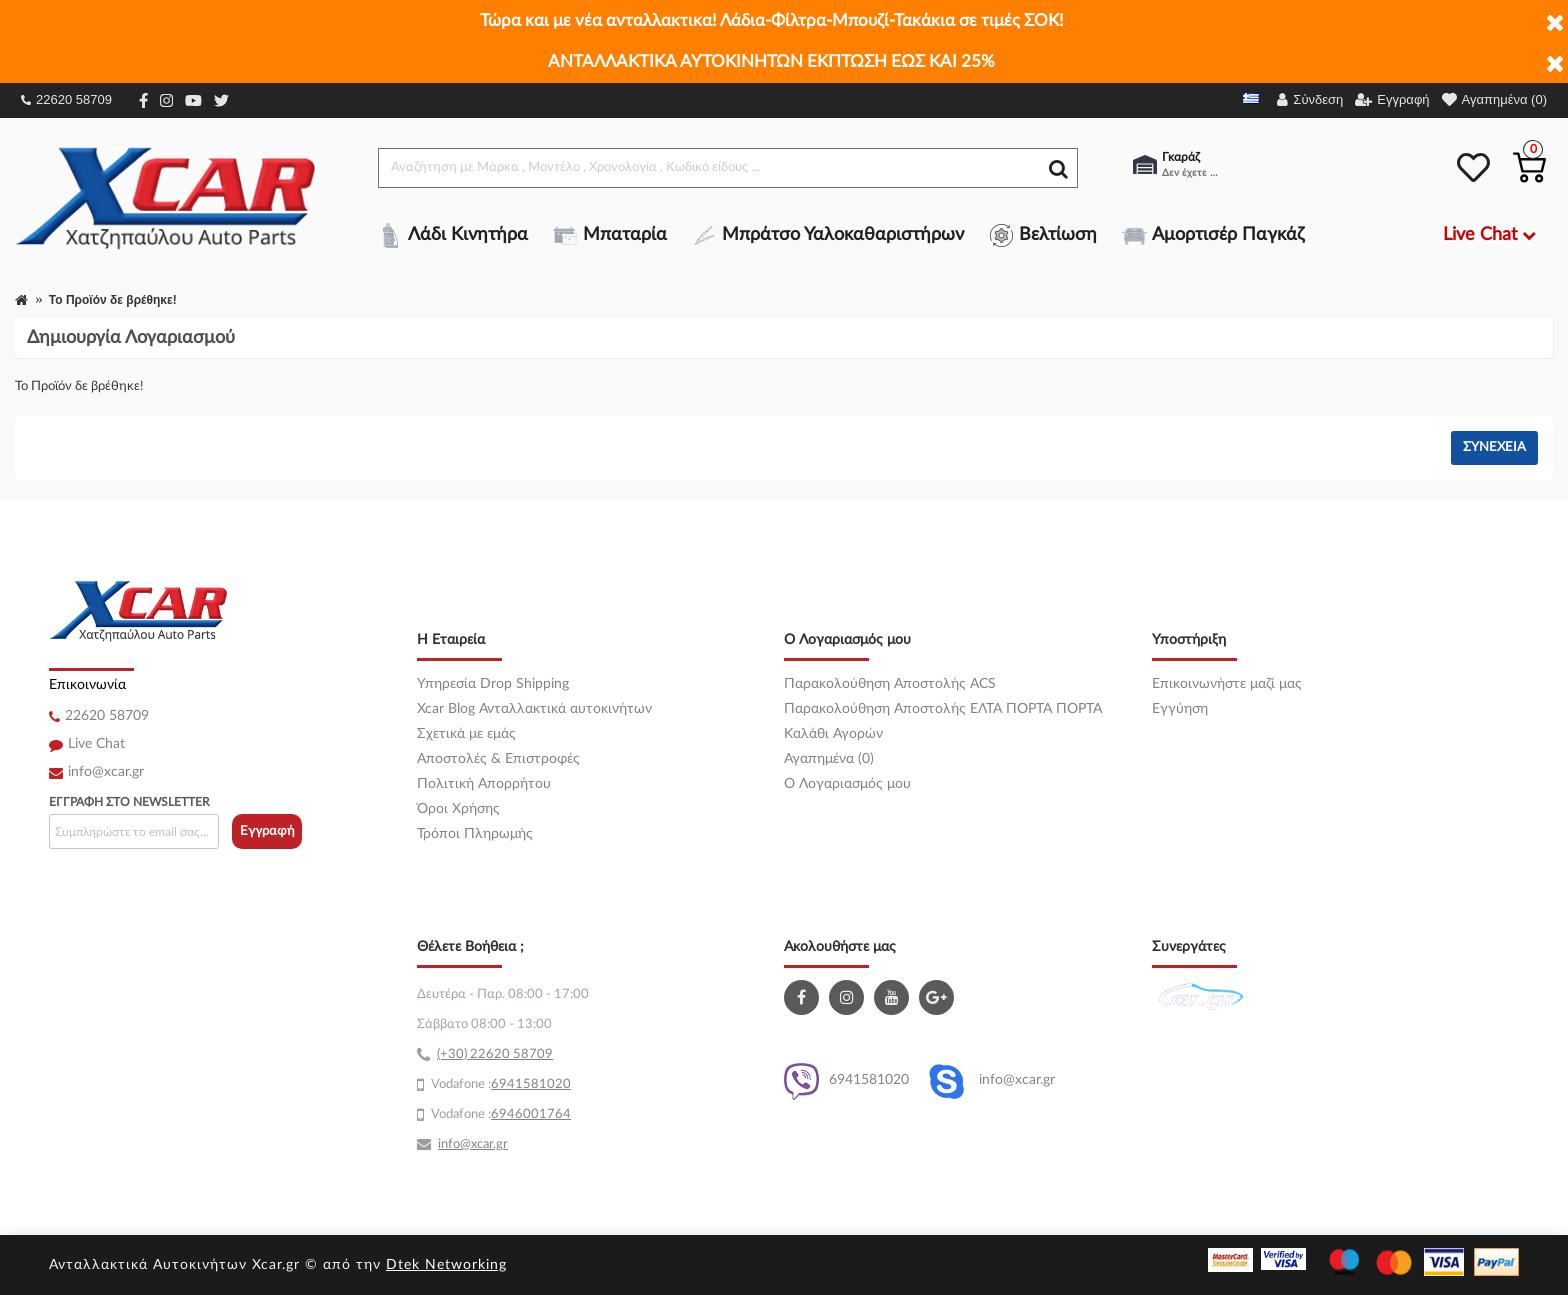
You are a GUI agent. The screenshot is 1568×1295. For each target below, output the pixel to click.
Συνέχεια (1494, 447)
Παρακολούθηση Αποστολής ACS (890, 684)
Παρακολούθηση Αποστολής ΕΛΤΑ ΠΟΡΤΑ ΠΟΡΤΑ (943, 709)
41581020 (539, 1084)
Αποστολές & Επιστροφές (498, 759)
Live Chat (96, 744)
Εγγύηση (1180, 709)
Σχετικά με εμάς (466, 734)
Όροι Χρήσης (458, 809)
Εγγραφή (267, 831)
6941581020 (846, 1081)
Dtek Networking (446, 1265)
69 (499, 1084)
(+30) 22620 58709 (495, 1054)
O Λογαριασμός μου (847, 784)
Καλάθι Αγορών (833, 734)
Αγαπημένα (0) (829, 759)
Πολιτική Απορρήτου (484, 784)
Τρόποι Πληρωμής (475, 834)
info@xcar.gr (106, 772)
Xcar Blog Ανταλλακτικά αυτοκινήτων (534, 709)
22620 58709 (66, 99)
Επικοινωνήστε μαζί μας (1227, 684)
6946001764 (531, 1114)
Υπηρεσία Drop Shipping (493, 684)
